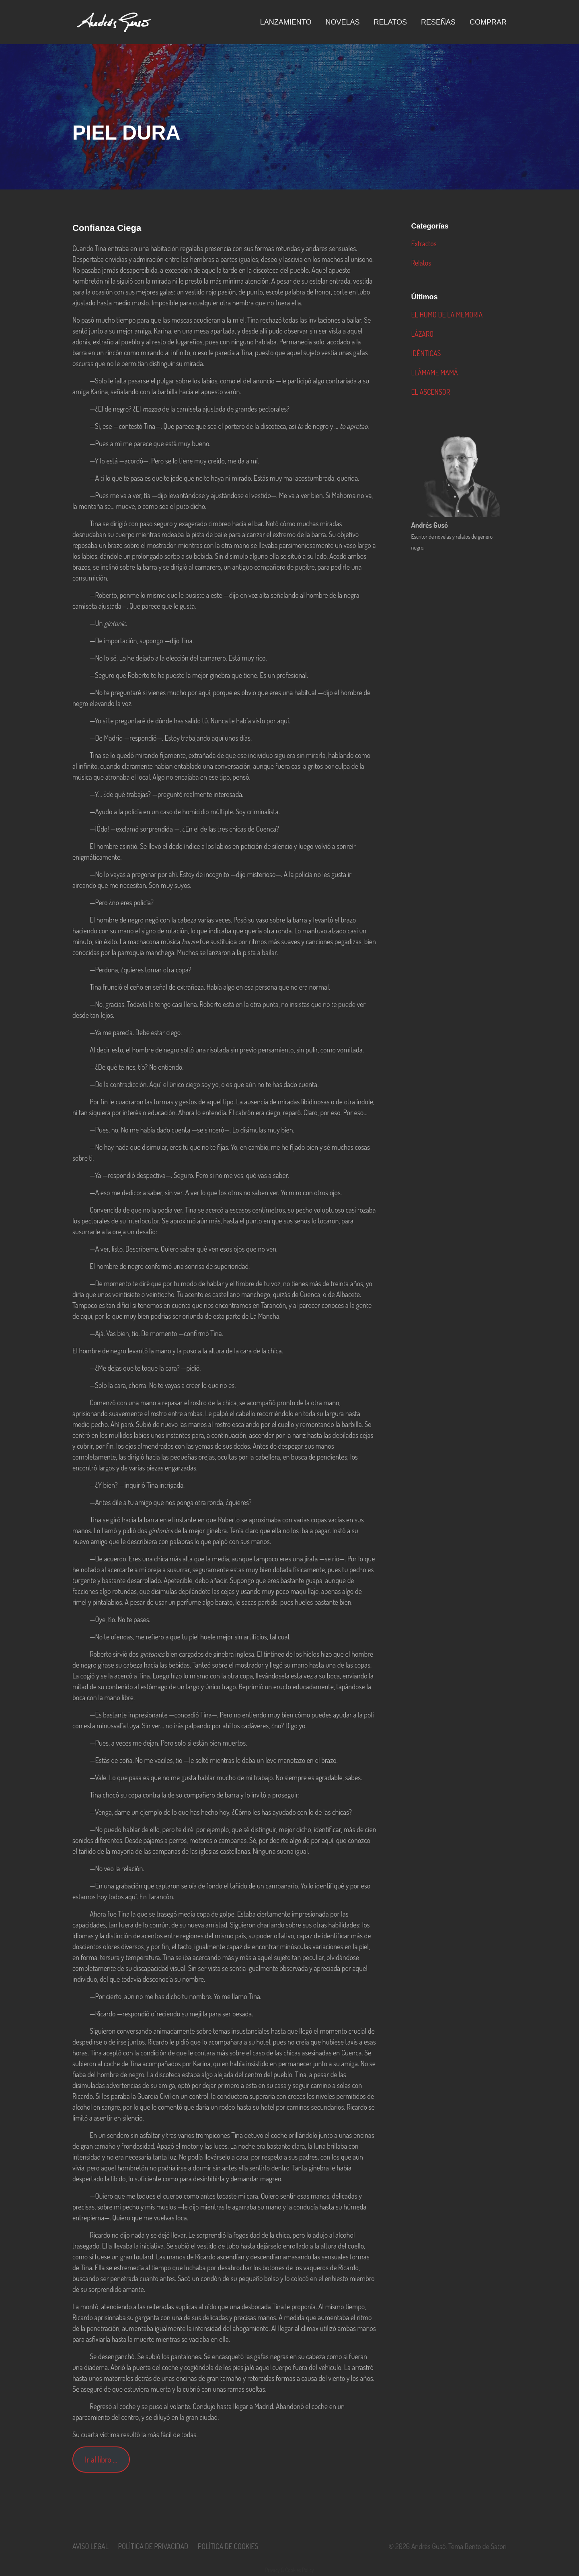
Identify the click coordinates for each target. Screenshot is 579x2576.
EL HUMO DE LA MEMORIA (446, 314)
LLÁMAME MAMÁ (434, 372)
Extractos (423, 243)
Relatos (421, 262)
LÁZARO (422, 333)
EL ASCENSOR (430, 391)
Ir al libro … (101, 2459)
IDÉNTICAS (426, 353)
